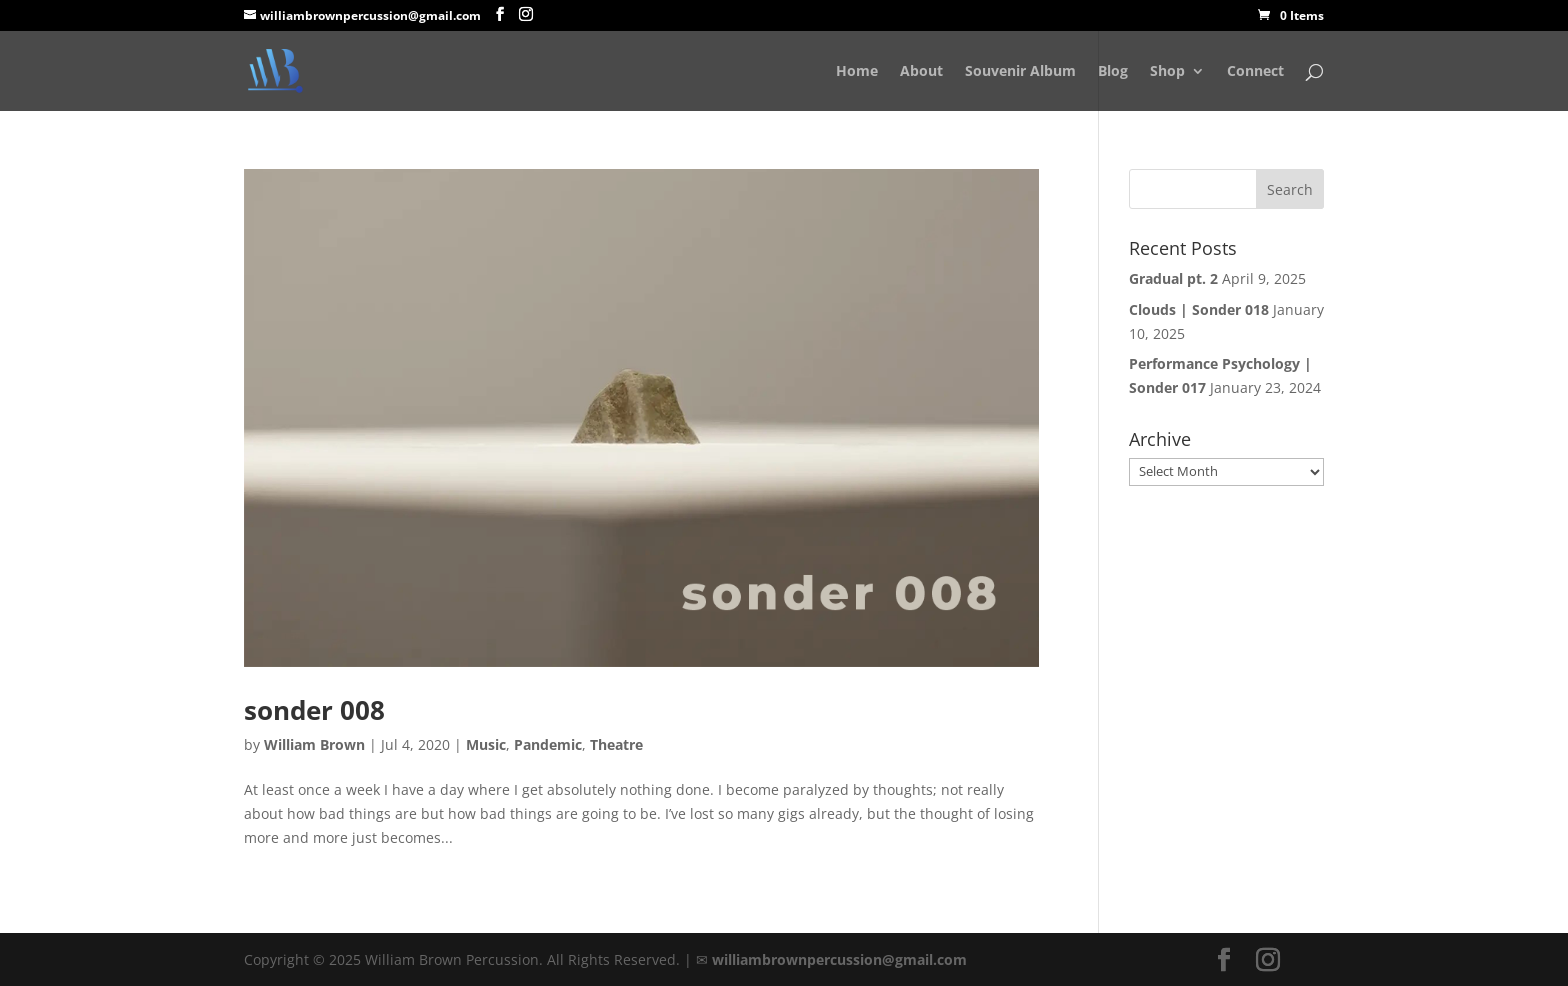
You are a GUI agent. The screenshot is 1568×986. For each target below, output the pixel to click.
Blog (1113, 72)
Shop (1167, 72)
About (921, 72)
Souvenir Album (1020, 72)
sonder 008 (314, 710)
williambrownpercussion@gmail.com (839, 959)
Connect (1255, 72)
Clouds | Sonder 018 (1199, 309)
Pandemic (548, 744)
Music (486, 744)
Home (857, 72)
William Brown (314, 744)
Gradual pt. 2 (1173, 278)
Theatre (616, 744)
